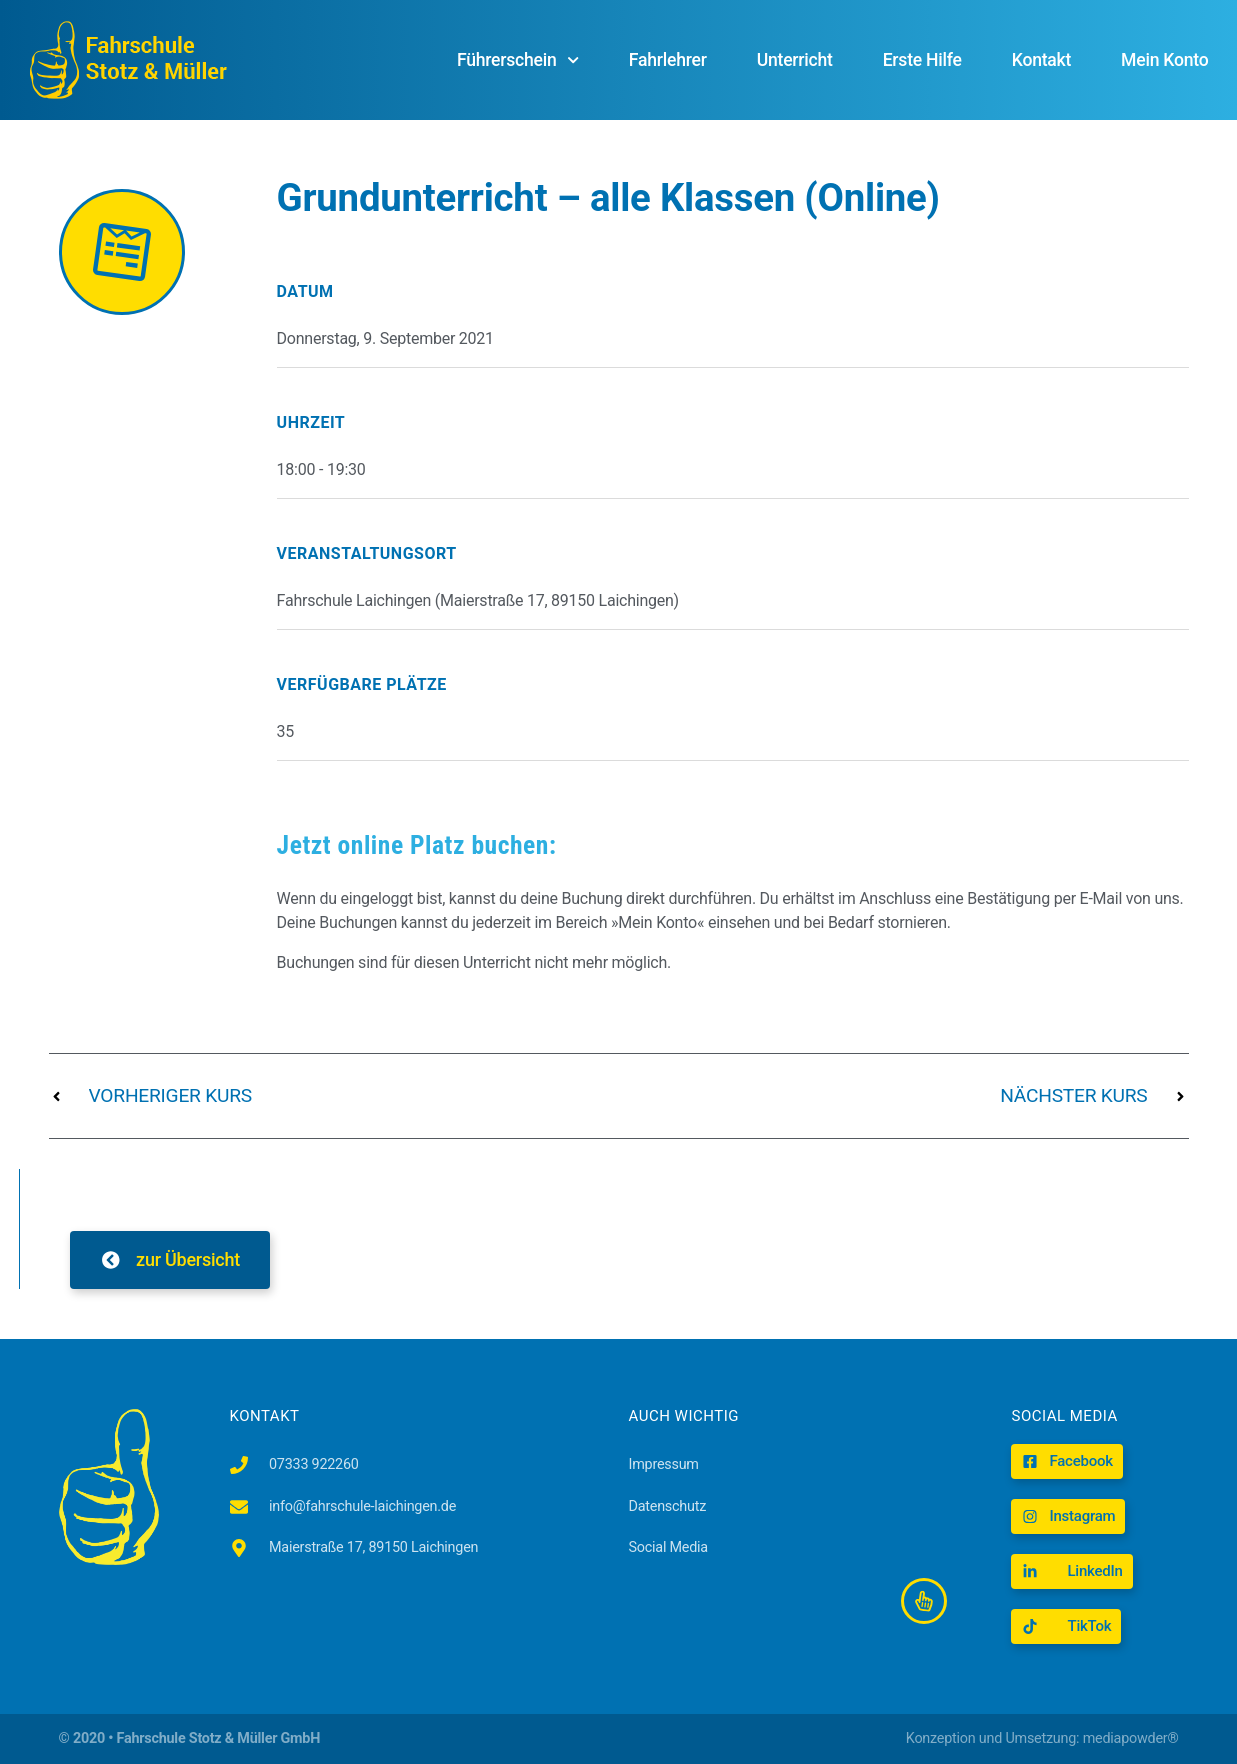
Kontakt (1041, 60)
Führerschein (518, 60)
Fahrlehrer (668, 60)
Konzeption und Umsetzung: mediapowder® (1042, 1738)
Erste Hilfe (922, 60)
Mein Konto (1164, 60)
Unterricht (795, 60)
